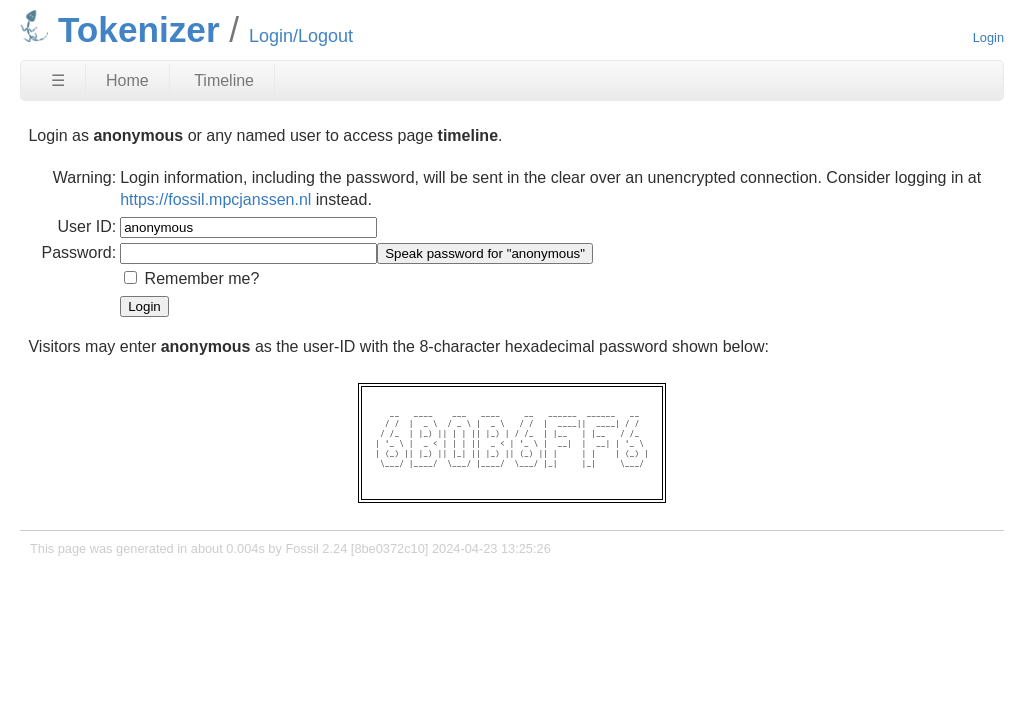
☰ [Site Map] (58, 80)
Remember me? (202, 278)
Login (988, 37)
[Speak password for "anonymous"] (485, 253)
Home (127, 80)
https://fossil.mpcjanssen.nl (215, 199)
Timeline (224, 80)
